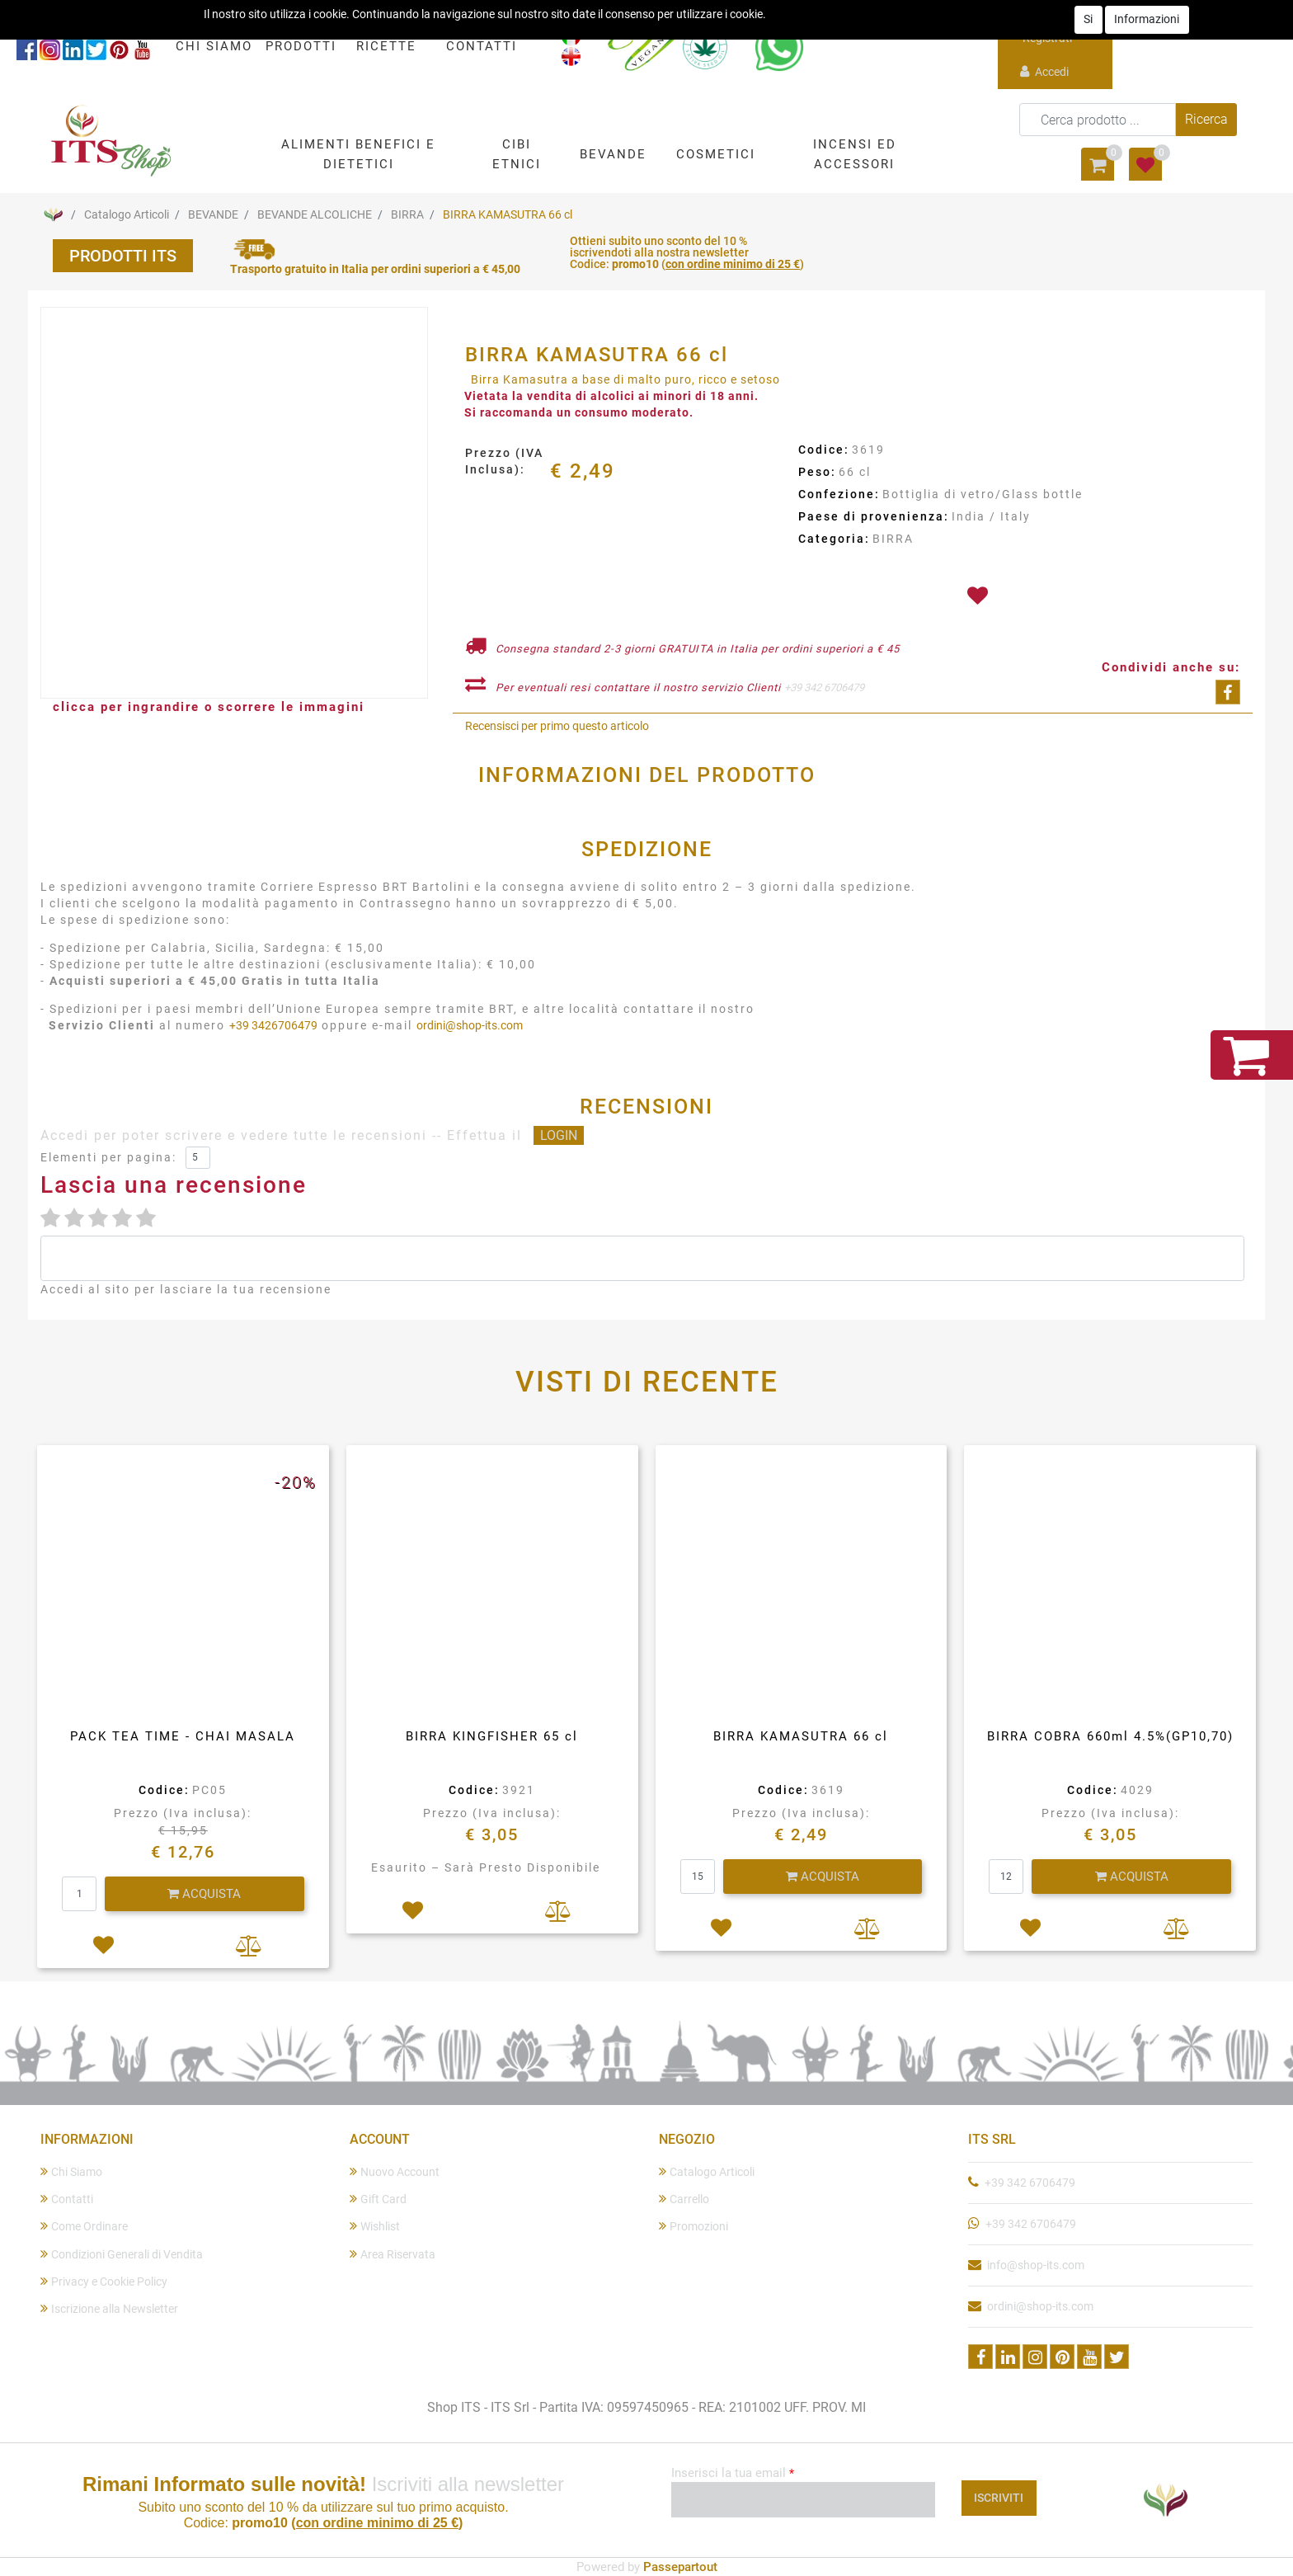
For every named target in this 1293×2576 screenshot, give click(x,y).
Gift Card (378, 2199)
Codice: (823, 449)
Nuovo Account (395, 2171)
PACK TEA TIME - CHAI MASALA (182, 1736)
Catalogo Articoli (126, 214)
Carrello (684, 2199)
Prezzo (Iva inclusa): (183, 1813)
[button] (358, 153)
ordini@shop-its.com (469, 1025)
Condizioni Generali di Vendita (121, 2254)
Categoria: (834, 538)
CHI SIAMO (214, 46)
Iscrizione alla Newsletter (109, 2308)
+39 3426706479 (273, 1025)
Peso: (817, 471)
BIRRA (407, 214)
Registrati (1046, 29)
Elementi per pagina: (108, 1157)
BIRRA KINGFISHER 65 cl (492, 1736)
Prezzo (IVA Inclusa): (504, 461)
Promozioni (693, 2226)
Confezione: (839, 494)
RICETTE (386, 46)
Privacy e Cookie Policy (103, 2281)
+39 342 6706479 (824, 687)
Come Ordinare (84, 2226)
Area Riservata (392, 2254)
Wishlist (375, 2226)
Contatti (66, 2199)
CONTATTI (481, 46)
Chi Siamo (71, 2171)
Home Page (52, 214)
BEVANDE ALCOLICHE (314, 214)
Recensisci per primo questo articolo (557, 725)
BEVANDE (213, 214)
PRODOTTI (301, 46)
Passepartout (680, 2567)
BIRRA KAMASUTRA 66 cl (507, 214)
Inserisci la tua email (732, 2472)
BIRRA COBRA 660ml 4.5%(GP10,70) (1110, 1736)
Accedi (1044, 71)
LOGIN (558, 1135)
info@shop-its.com (1035, 2265)
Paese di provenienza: (873, 516)
